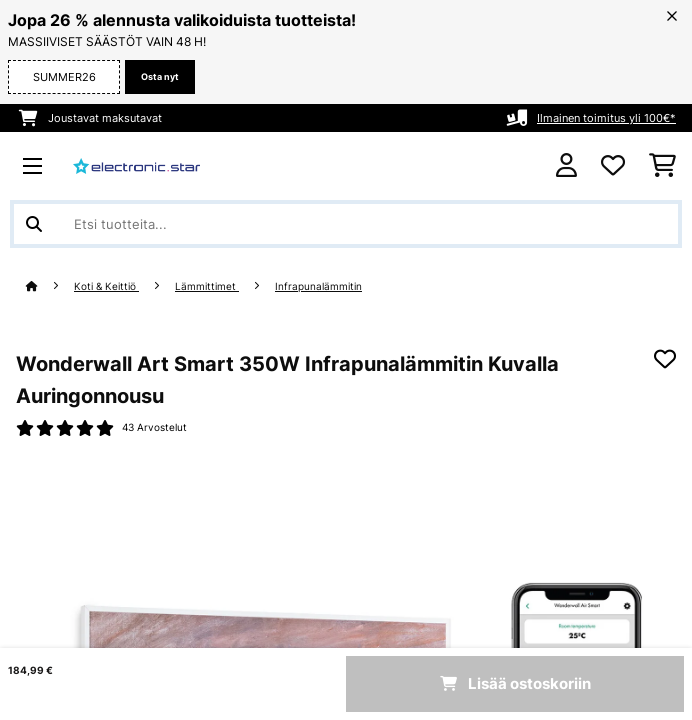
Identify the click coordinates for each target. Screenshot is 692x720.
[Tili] (566, 165)
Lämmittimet (207, 286)
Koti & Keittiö (106, 286)
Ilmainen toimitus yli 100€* (606, 118)
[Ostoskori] (662, 166)
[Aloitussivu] (50, 286)
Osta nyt (160, 76)
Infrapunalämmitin (318, 286)
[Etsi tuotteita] (346, 224)
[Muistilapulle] (665, 359)
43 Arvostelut (154, 427)
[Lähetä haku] (34, 224)
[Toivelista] (613, 166)
